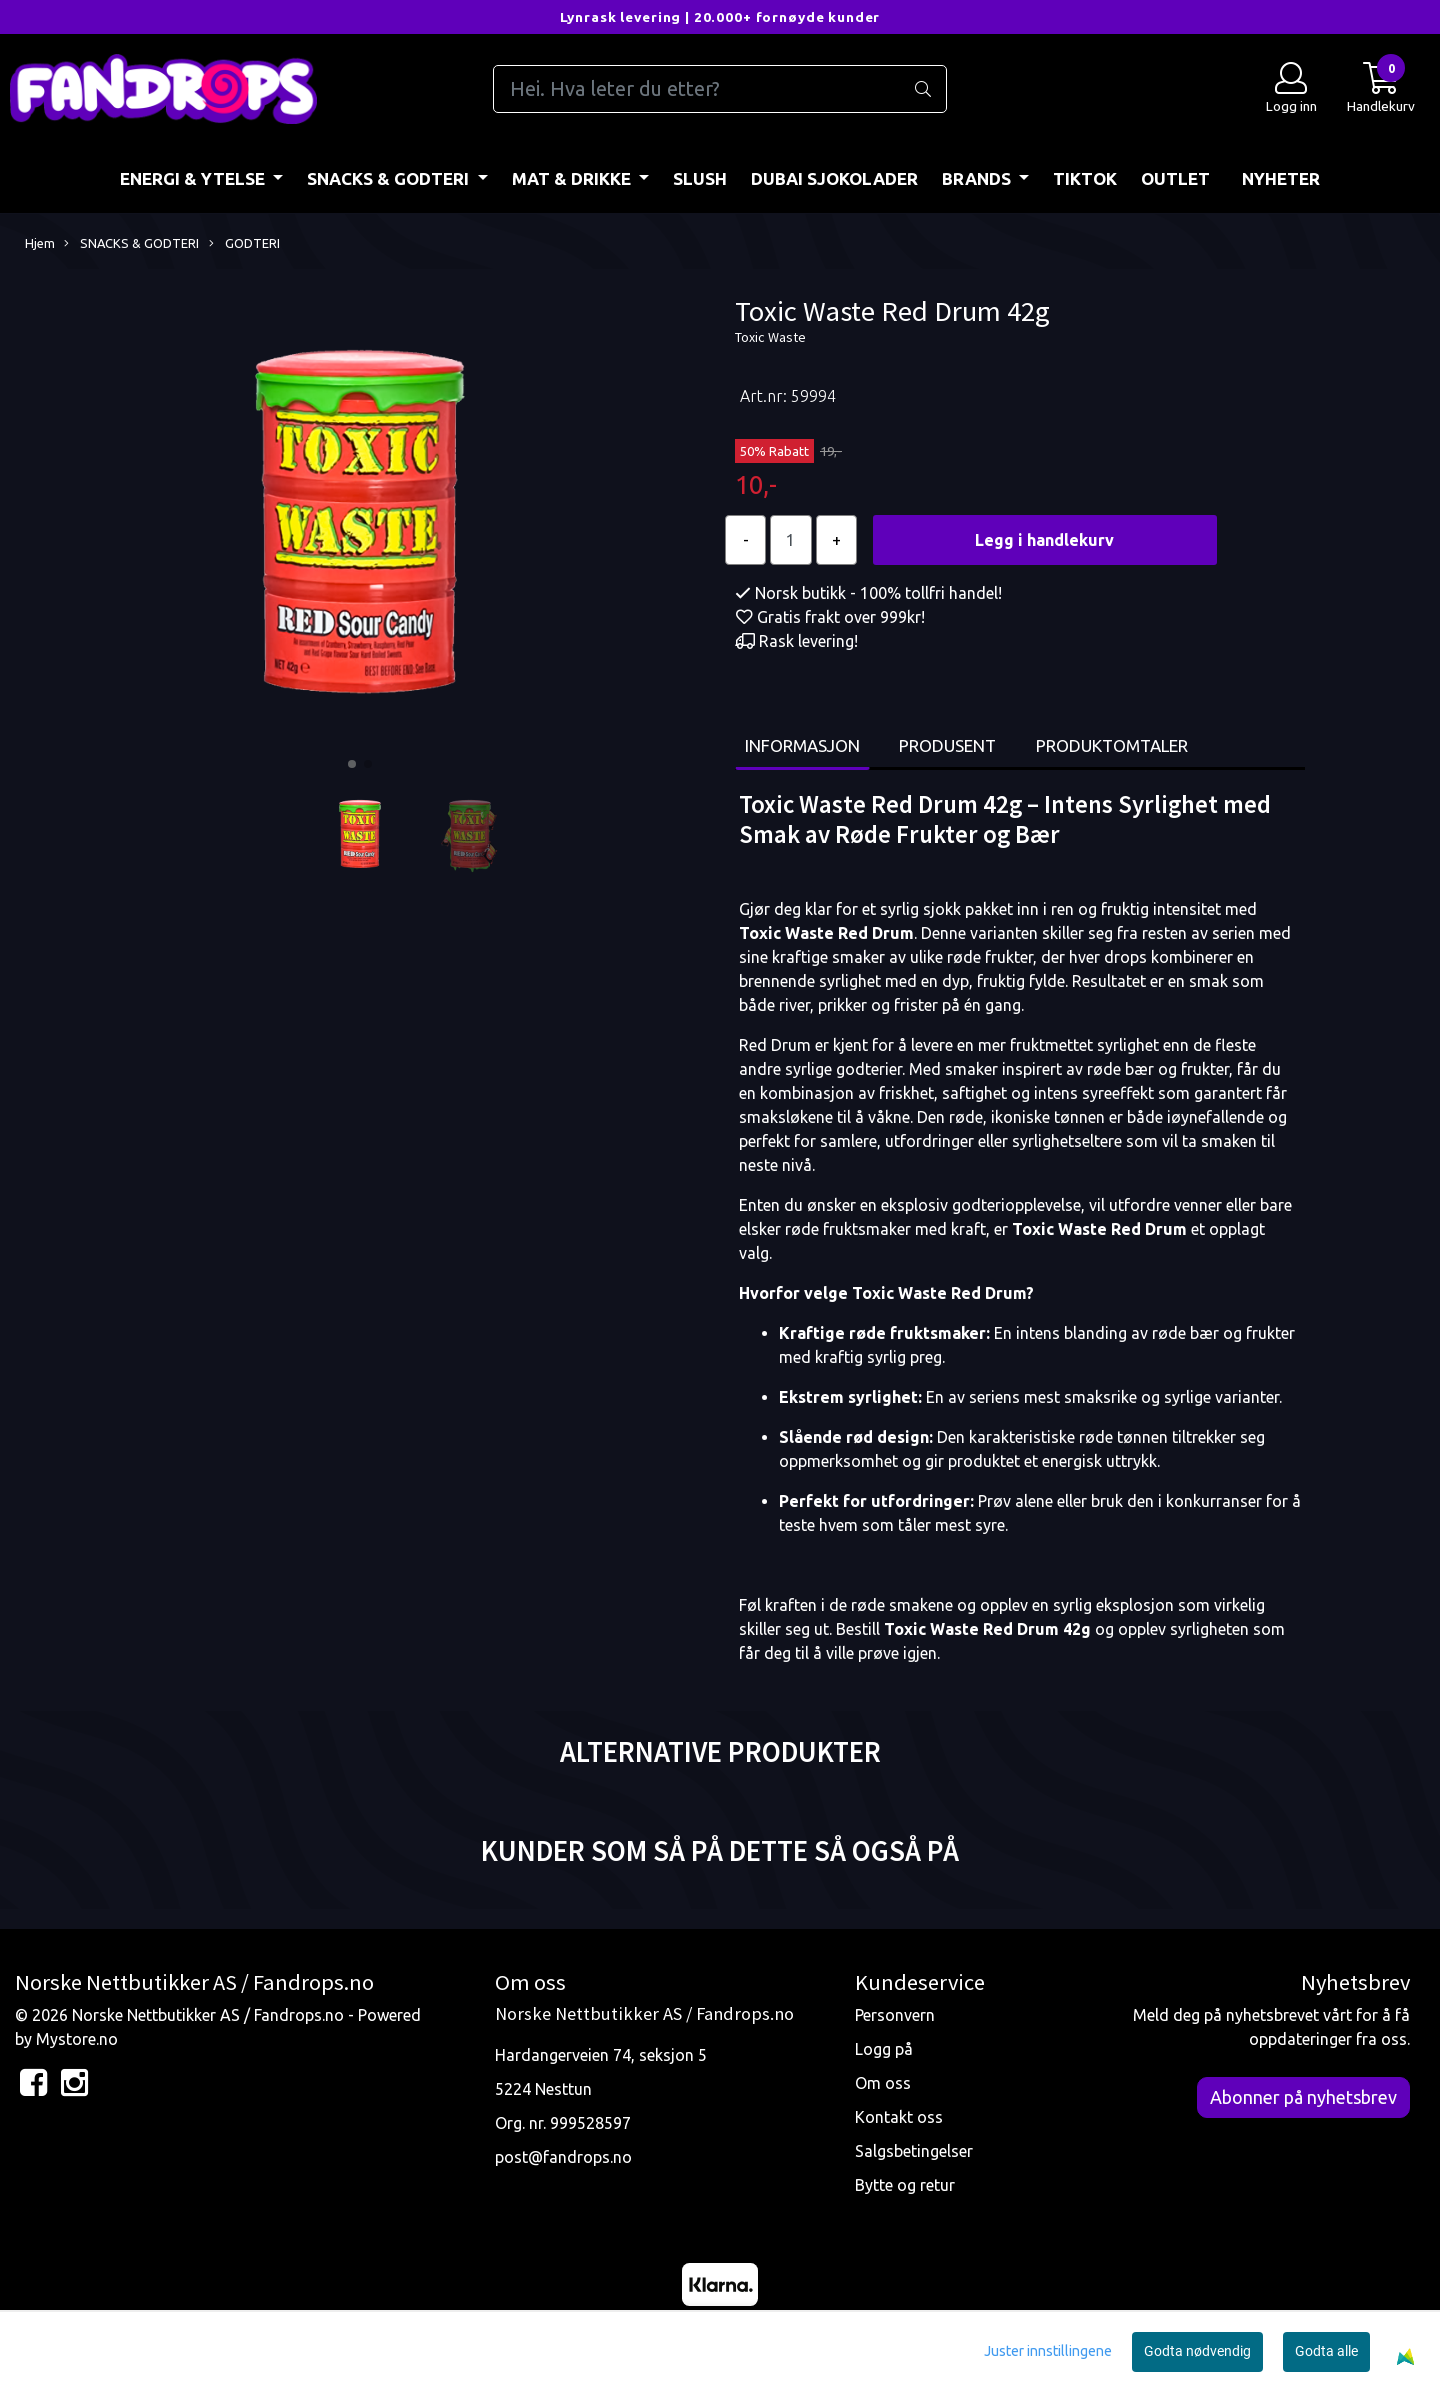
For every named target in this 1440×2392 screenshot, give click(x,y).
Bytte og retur (905, 2185)
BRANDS (978, 178)
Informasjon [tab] (802, 745)
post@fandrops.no (563, 2157)
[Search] (719, 89)
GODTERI (244, 244)
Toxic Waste (770, 337)
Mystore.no (77, 2039)
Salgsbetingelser (914, 2151)
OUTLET (1175, 178)
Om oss (883, 2083)
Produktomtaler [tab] (1112, 745)
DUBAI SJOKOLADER (834, 178)
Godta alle (1326, 2351)
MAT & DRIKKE (573, 178)
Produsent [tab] (947, 745)
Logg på (884, 2049)
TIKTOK (1085, 178)
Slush (700, 178)
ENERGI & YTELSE (194, 178)
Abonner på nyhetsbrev (1303, 2097)
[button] (352, 764)
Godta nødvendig (1197, 2351)
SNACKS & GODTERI (390, 178)
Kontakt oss (899, 2117)
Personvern (895, 2015)
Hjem (40, 243)
